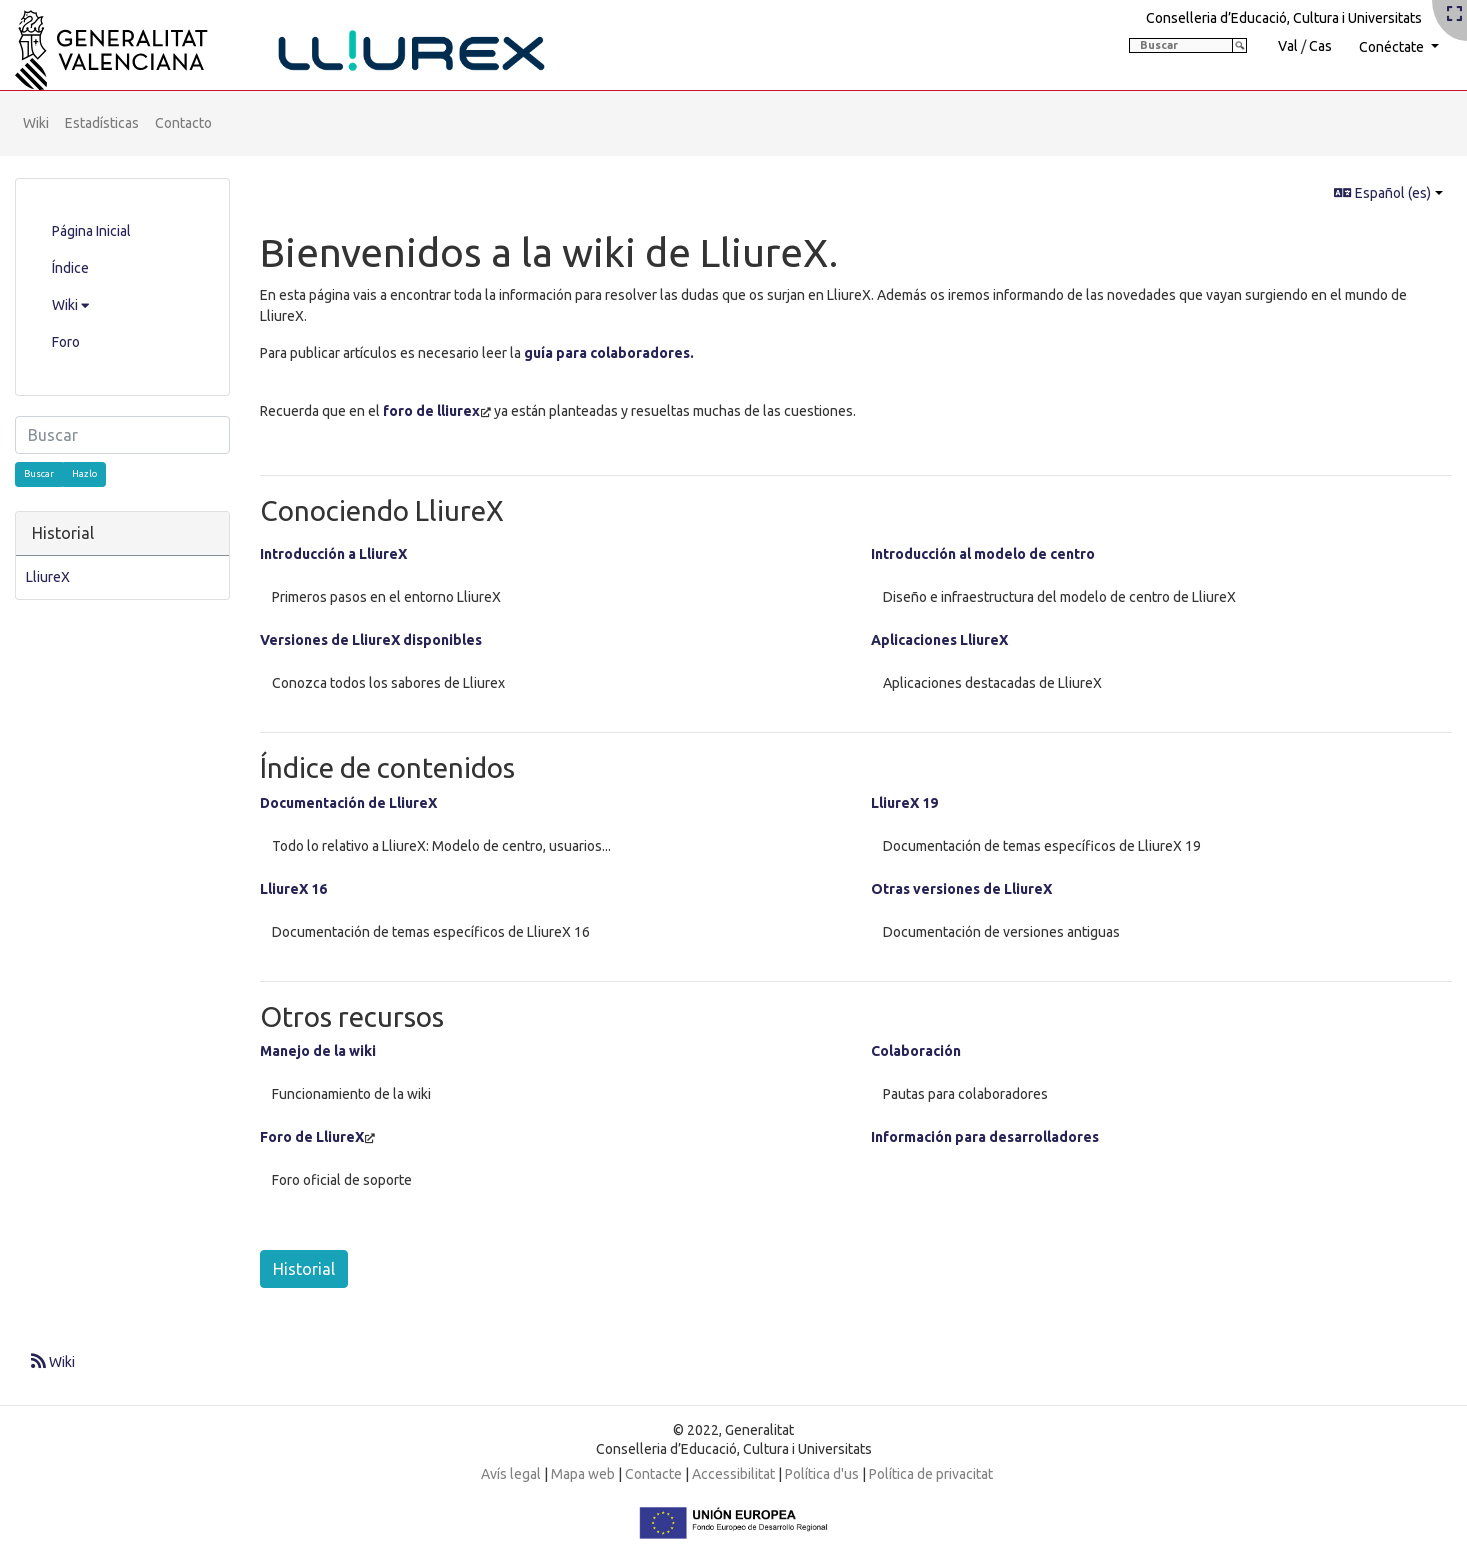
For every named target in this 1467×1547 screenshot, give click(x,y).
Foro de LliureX (312, 1137)
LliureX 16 (293, 889)
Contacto (183, 123)
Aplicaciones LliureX (939, 640)
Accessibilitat (733, 1474)
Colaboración (916, 1051)
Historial (304, 1269)
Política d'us (822, 1474)
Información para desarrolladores (985, 1137)
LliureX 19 (904, 803)
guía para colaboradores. (609, 353)
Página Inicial (91, 231)
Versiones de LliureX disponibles (371, 640)
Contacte (653, 1474)
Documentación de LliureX (348, 803)
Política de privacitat (931, 1474)
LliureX (48, 577)
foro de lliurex (431, 411)
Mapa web (583, 1474)
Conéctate (1393, 47)
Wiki (36, 123)
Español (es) (1382, 193)
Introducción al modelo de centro (983, 554)
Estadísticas (102, 123)
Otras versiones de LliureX (961, 889)
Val (1288, 46)
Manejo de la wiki (318, 1051)
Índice (70, 268)
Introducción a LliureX (333, 554)
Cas (1320, 46)
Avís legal (511, 1474)
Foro (66, 342)
